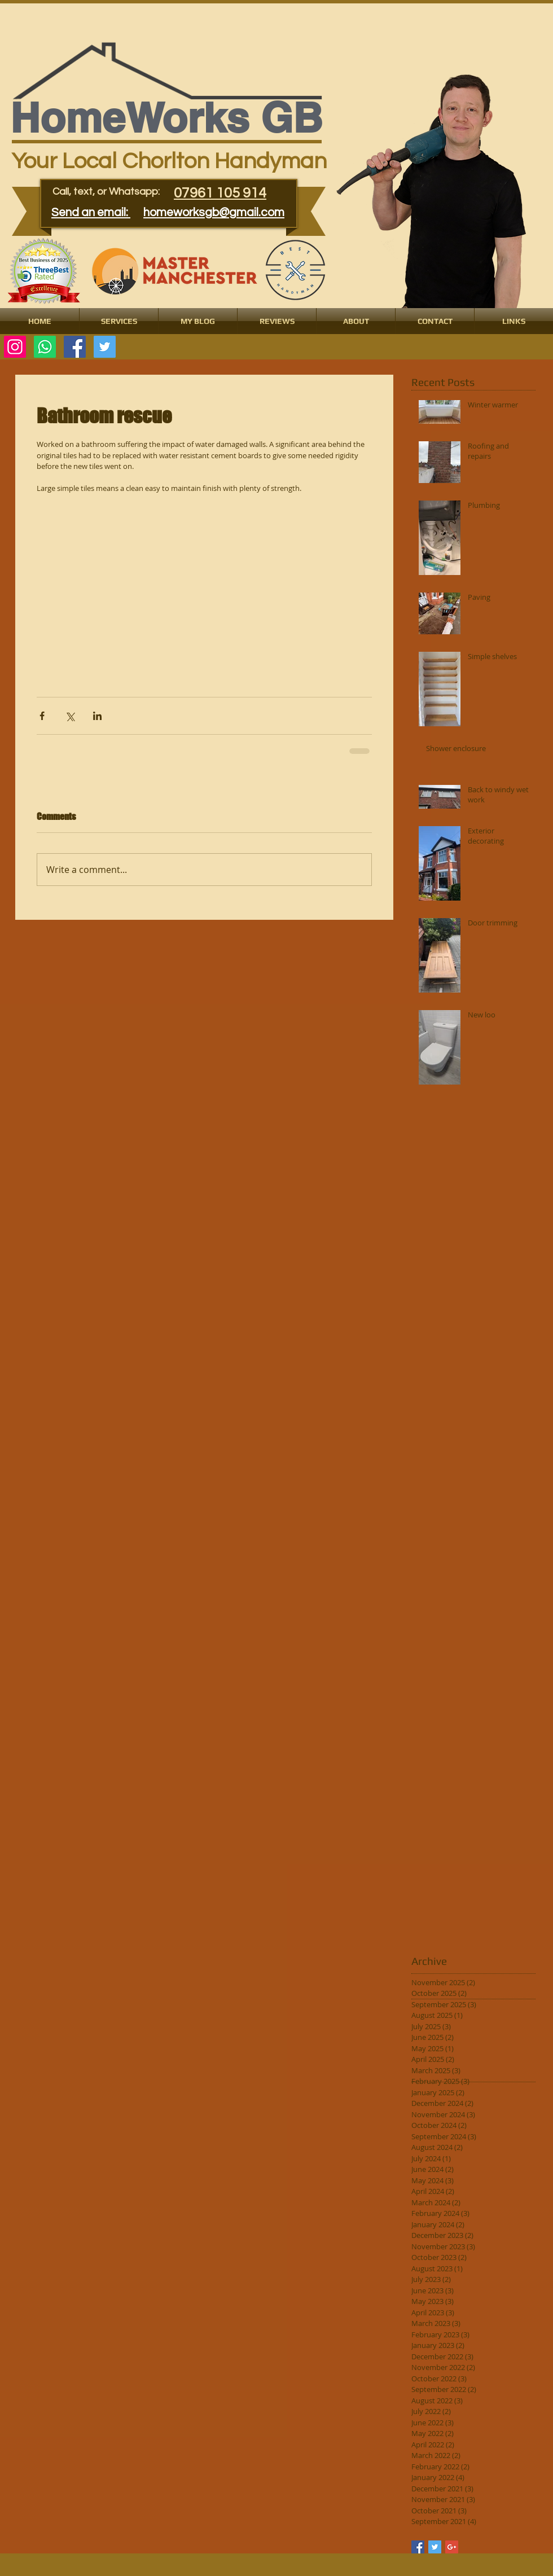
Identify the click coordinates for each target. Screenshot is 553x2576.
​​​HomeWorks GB (166, 117)
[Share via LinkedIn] (97, 715)
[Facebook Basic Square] (417, 2546)
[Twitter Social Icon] (105, 347)
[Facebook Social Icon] (75, 347)
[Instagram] (15, 347)
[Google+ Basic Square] (451, 2546)
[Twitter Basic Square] (434, 2546)
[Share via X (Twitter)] (69, 715)
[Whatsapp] (45, 347)
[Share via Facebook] (42, 715)
